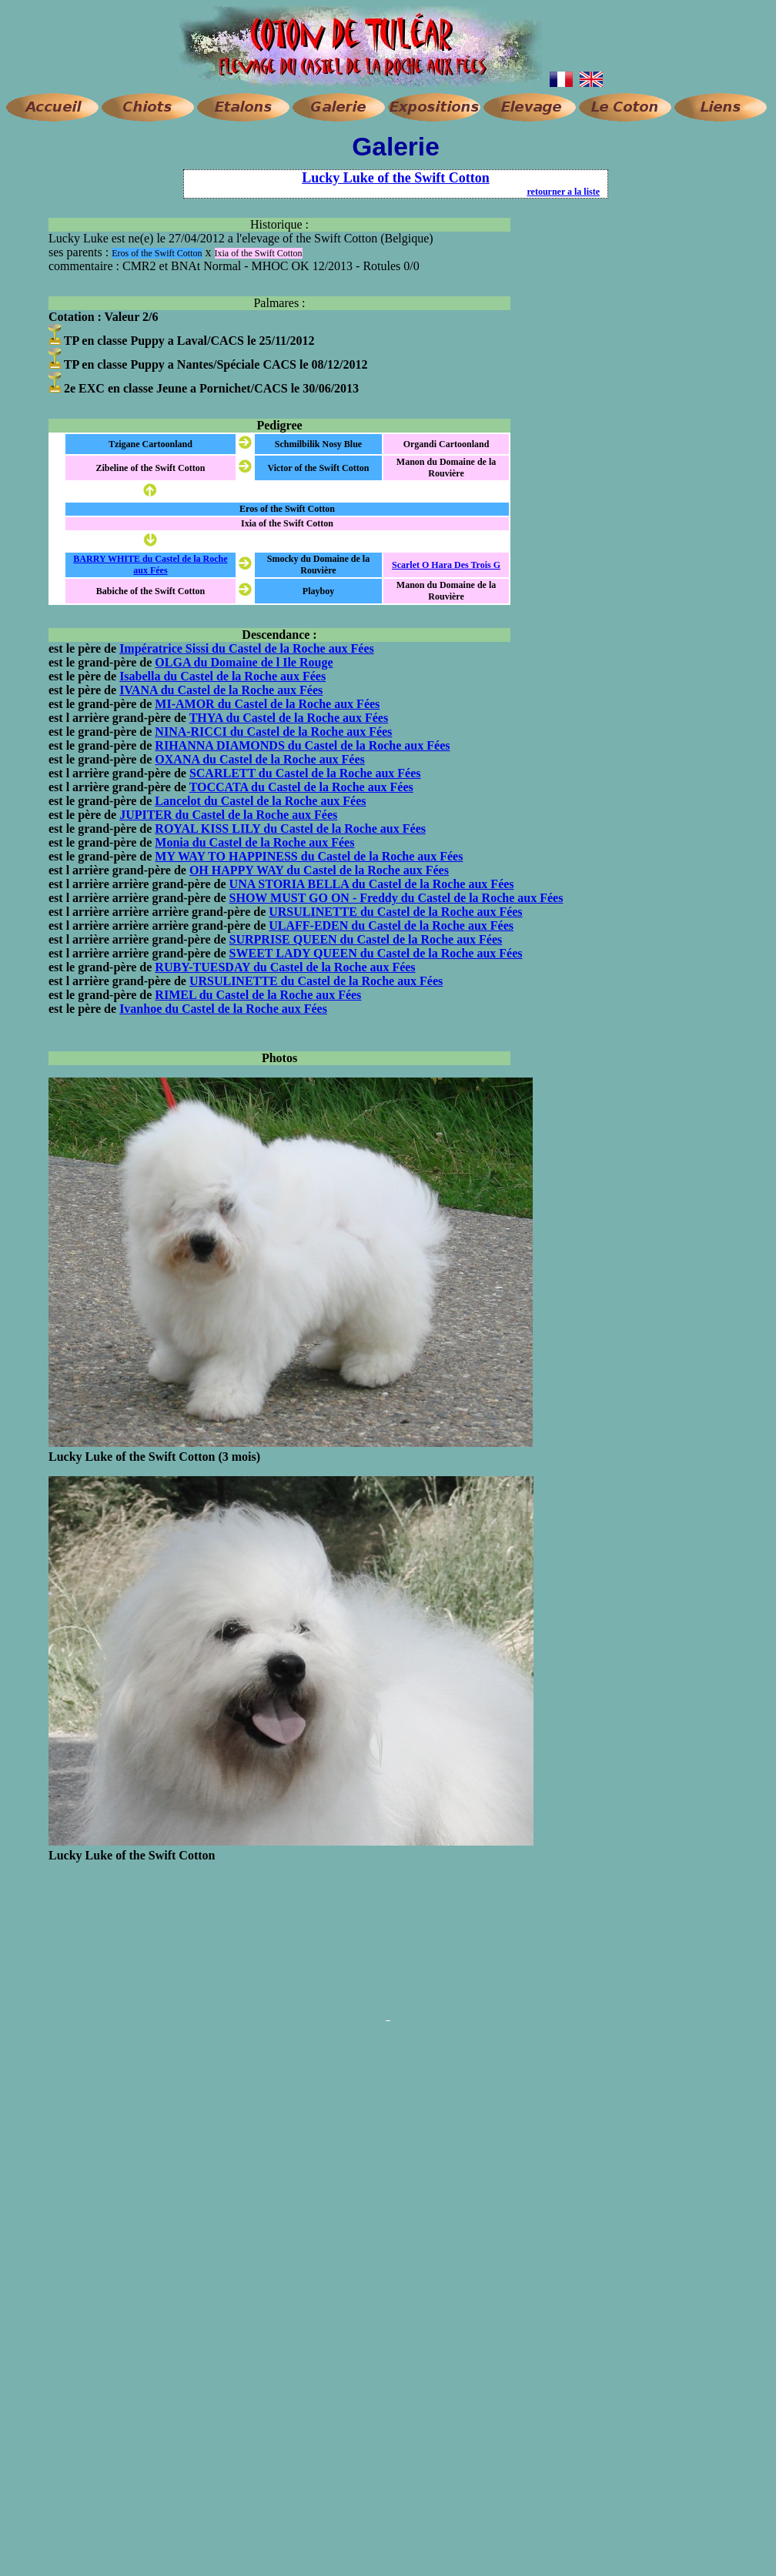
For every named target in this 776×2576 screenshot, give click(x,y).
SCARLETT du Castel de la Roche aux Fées (305, 773)
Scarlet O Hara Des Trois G (446, 565)
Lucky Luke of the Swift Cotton (396, 177)
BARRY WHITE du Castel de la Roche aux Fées (150, 564)
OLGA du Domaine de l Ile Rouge (244, 662)
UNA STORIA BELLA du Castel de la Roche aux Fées (371, 883)
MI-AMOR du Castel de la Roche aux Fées (267, 703)
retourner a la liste (563, 191)
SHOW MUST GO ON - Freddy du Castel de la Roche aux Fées (396, 897)
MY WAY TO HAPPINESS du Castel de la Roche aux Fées (309, 856)
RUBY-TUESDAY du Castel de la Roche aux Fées (285, 967)
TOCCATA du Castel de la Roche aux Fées (301, 787)
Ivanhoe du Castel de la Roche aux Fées (223, 1008)
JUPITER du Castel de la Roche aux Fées (228, 814)
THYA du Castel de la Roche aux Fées (289, 717)
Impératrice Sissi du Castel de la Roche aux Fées (246, 648)
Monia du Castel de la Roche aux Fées (254, 842)
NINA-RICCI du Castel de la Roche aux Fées (273, 731)
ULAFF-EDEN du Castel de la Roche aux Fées (391, 925)
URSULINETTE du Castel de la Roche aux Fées (395, 911)
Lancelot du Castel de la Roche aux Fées (260, 800)
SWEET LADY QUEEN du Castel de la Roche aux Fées (376, 953)
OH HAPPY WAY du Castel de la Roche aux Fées (319, 870)
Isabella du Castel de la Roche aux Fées (222, 676)
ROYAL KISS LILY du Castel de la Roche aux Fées (290, 828)
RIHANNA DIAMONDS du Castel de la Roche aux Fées (302, 745)
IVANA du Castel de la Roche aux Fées (221, 690)
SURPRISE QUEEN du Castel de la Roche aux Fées (366, 939)
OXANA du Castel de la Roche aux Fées (259, 759)
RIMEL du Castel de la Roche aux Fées (258, 994)
